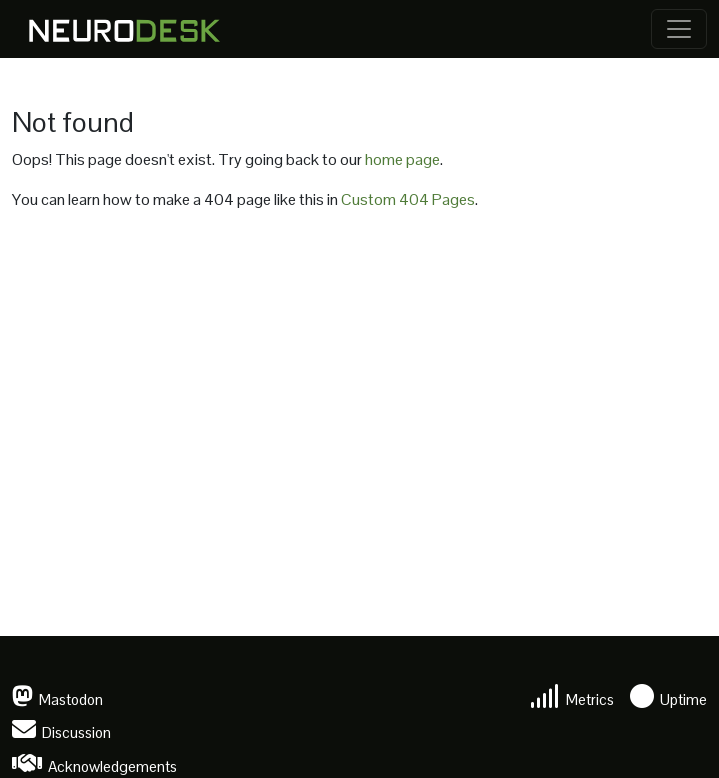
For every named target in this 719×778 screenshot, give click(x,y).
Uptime (668, 699)
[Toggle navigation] (679, 29)
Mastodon (57, 699)
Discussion (61, 732)
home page (402, 159)
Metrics (572, 699)
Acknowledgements (94, 766)
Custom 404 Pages (408, 199)
